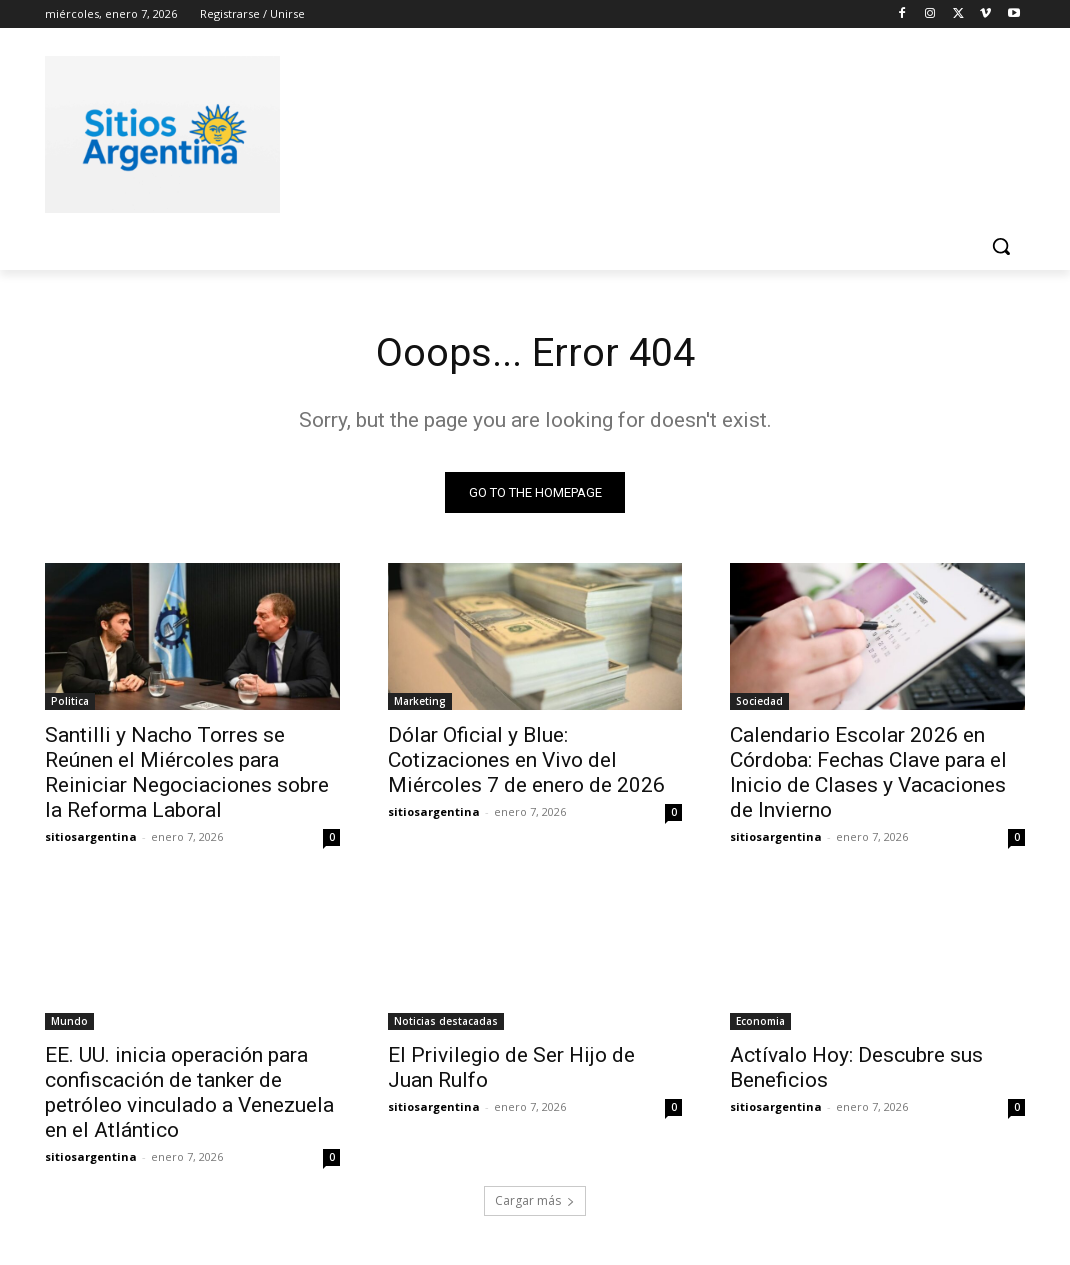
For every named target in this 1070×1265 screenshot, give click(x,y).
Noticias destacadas (446, 1022)
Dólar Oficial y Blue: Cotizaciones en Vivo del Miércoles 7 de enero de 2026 (526, 761)
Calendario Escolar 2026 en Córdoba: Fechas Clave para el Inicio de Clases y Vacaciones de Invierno (868, 773)
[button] (1001, 246)
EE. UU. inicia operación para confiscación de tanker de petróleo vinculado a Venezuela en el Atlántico (189, 1093)
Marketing (420, 702)
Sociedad (759, 702)
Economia (760, 1022)
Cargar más (535, 1201)
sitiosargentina (91, 837)
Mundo (69, 1022)
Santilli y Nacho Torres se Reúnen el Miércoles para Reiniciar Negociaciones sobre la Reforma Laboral (187, 773)
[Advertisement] (514, 131)
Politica (70, 702)
